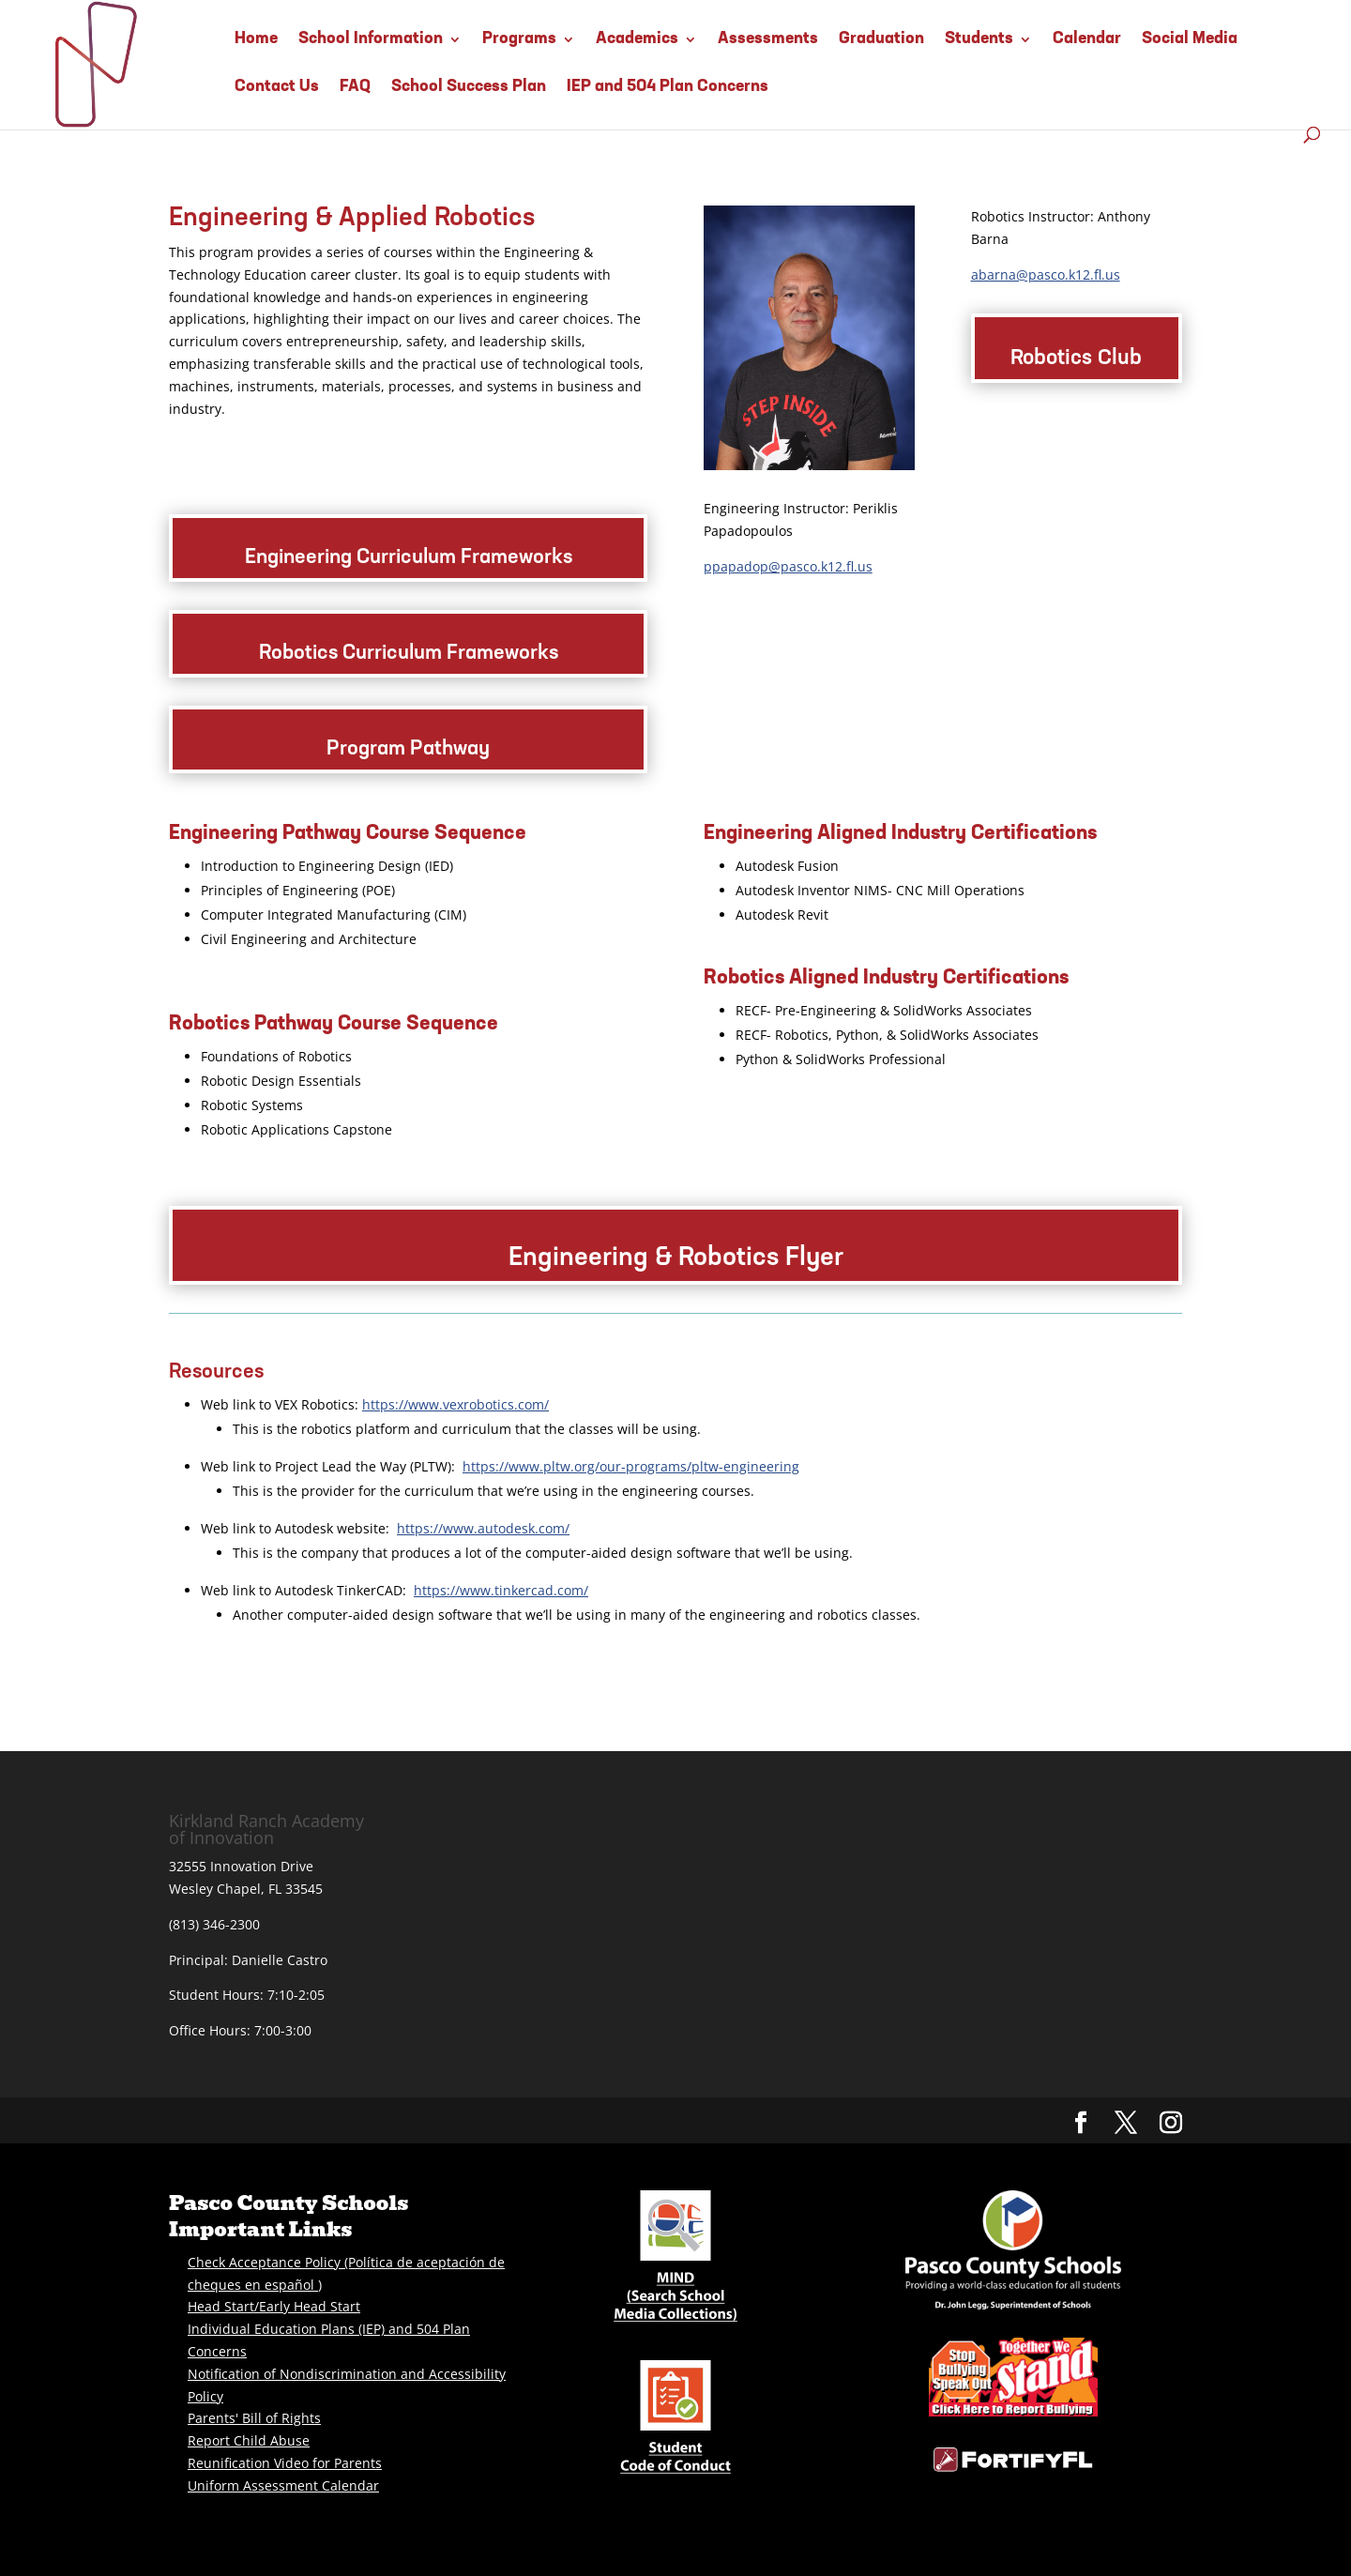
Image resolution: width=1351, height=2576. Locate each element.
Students (979, 39)
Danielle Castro (279, 1960)
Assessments (768, 39)
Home (256, 39)
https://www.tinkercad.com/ (501, 1590)
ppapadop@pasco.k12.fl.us (788, 566)
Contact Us (277, 87)
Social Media (1189, 39)
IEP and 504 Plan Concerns (667, 87)
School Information (370, 39)
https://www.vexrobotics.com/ (455, 1404)
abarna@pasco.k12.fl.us (1045, 274)
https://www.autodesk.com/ (483, 1528)
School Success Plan (468, 87)
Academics (637, 39)
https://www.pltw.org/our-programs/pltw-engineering (631, 1466)
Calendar (1087, 39)
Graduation (881, 39)
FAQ (355, 87)
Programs (519, 39)
